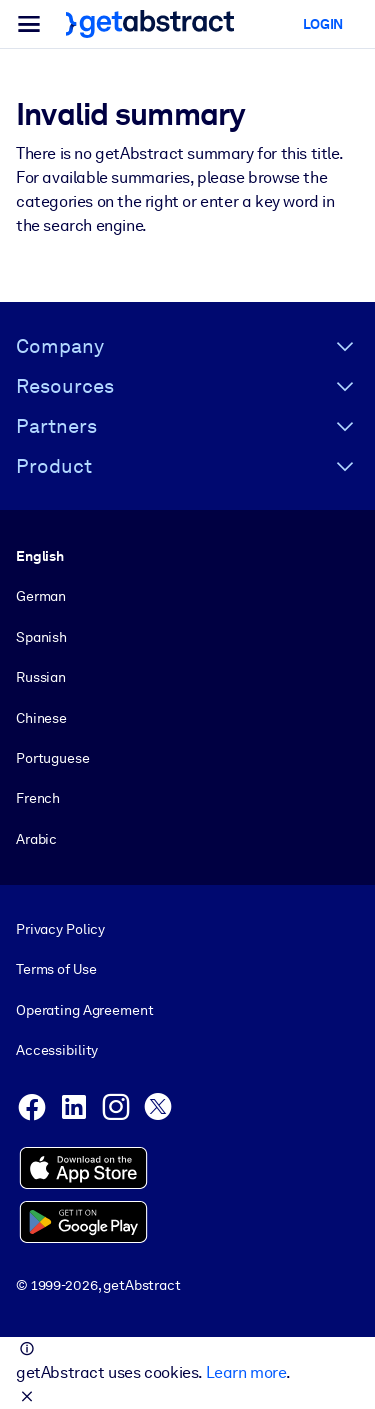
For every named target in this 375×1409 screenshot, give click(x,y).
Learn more (246, 1372)
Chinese (41, 717)
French (38, 798)
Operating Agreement (84, 1010)
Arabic (36, 839)
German (41, 596)
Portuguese (53, 758)
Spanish (41, 637)
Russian (41, 677)
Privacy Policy (60, 929)
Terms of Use (56, 969)
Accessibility (57, 1050)
